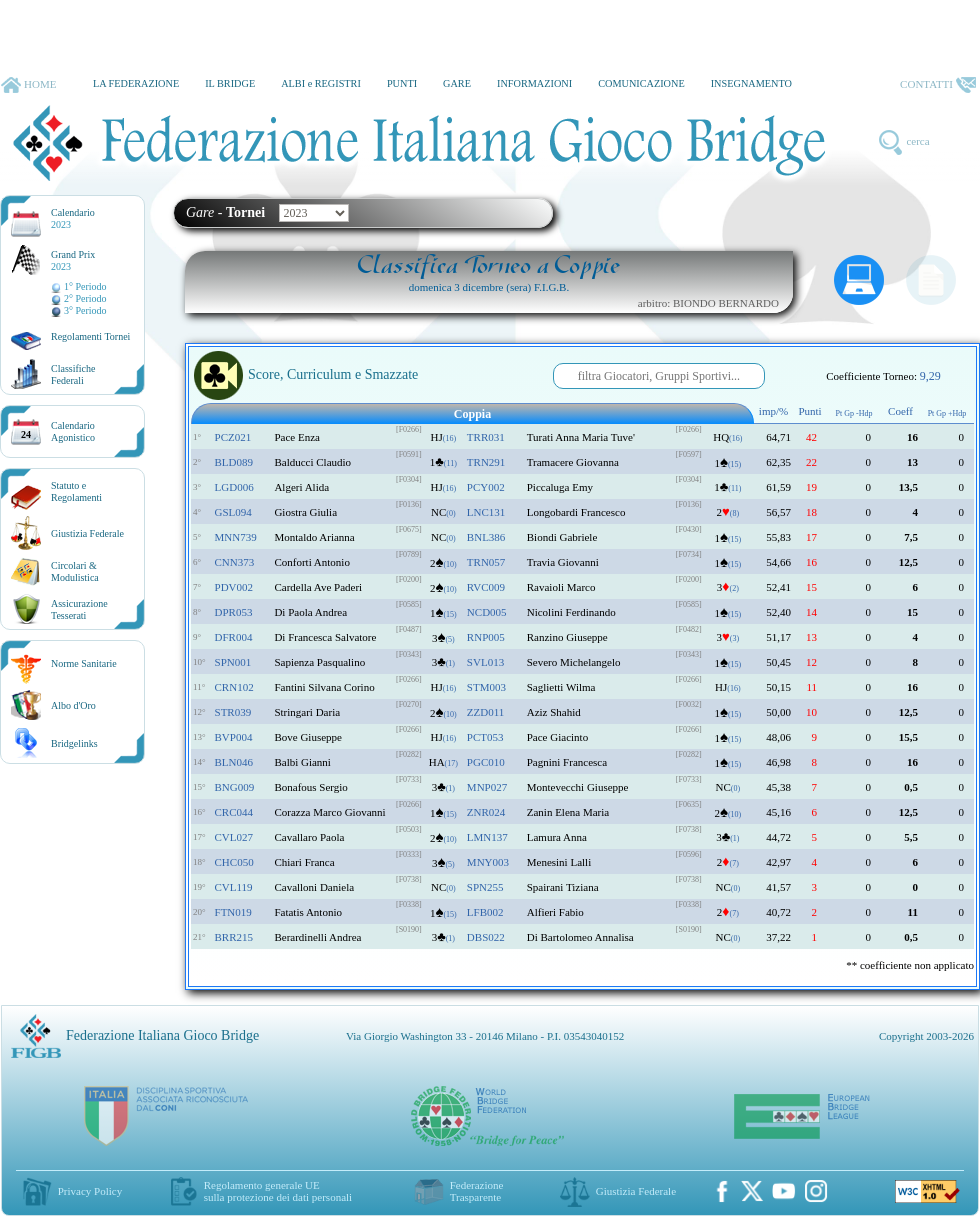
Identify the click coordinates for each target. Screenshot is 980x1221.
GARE (457, 83)
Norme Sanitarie (84, 663)
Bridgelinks (74, 743)
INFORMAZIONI (534, 83)
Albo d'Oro (73, 705)
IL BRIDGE (230, 83)
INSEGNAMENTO (751, 83)
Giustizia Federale (87, 533)
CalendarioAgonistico (73, 431)
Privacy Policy (90, 1191)
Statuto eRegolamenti (76, 491)
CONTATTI (938, 85)
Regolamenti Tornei (90, 336)
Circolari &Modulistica (75, 571)
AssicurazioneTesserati (79, 609)
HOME (28, 85)
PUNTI (402, 83)
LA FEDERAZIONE (136, 83)
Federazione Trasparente (477, 1191)
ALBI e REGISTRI (321, 83)
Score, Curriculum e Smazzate (305, 376)
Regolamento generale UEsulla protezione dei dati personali (278, 1191)
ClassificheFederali (73, 374)
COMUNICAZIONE (641, 83)
